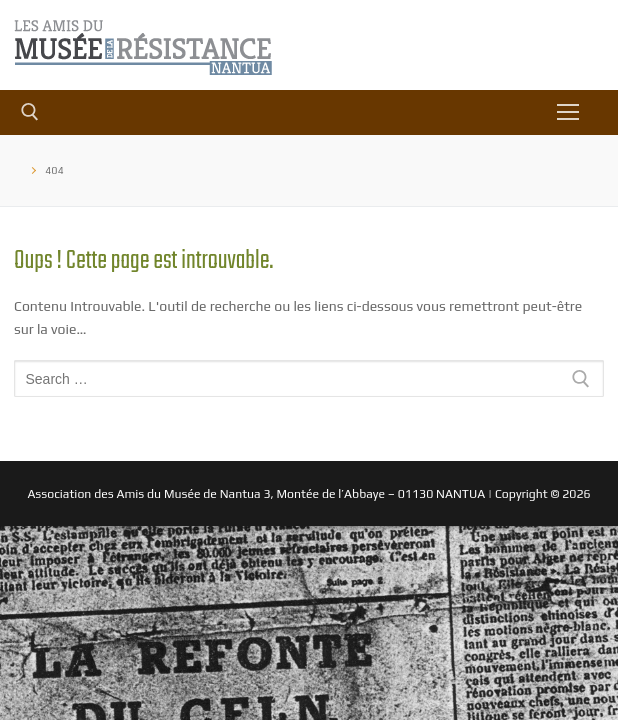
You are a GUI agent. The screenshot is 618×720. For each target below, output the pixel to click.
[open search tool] (30, 112)
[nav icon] (568, 112)
